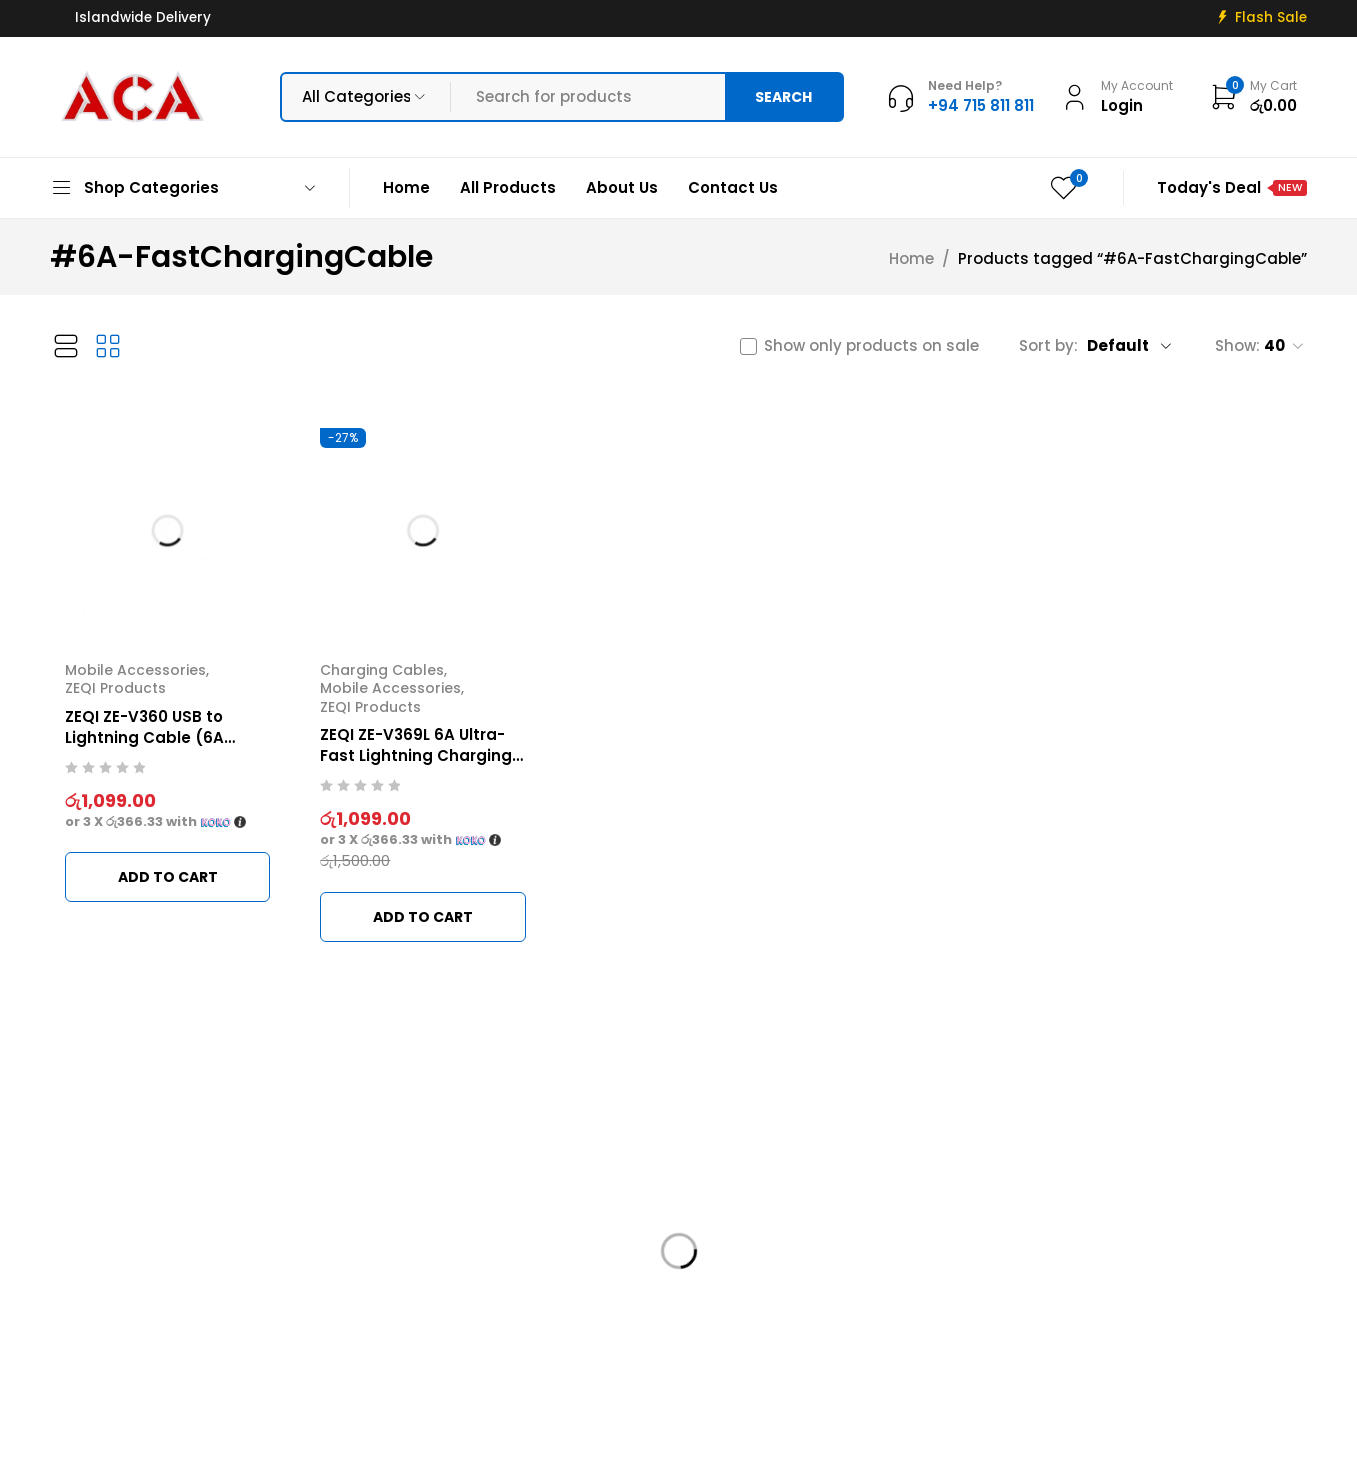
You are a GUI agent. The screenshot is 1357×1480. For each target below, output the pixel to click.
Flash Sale (1271, 18)
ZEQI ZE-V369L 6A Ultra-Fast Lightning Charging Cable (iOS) (416, 755)
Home (911, 259)
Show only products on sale (871, 346)
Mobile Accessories (135, 670)
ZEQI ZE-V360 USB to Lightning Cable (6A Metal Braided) (144, 737)
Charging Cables (382, 670)
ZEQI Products (115, 688)
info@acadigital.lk (122, 1299)
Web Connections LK (898, 1452)
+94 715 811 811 (114, 1329)
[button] (167, 877)
